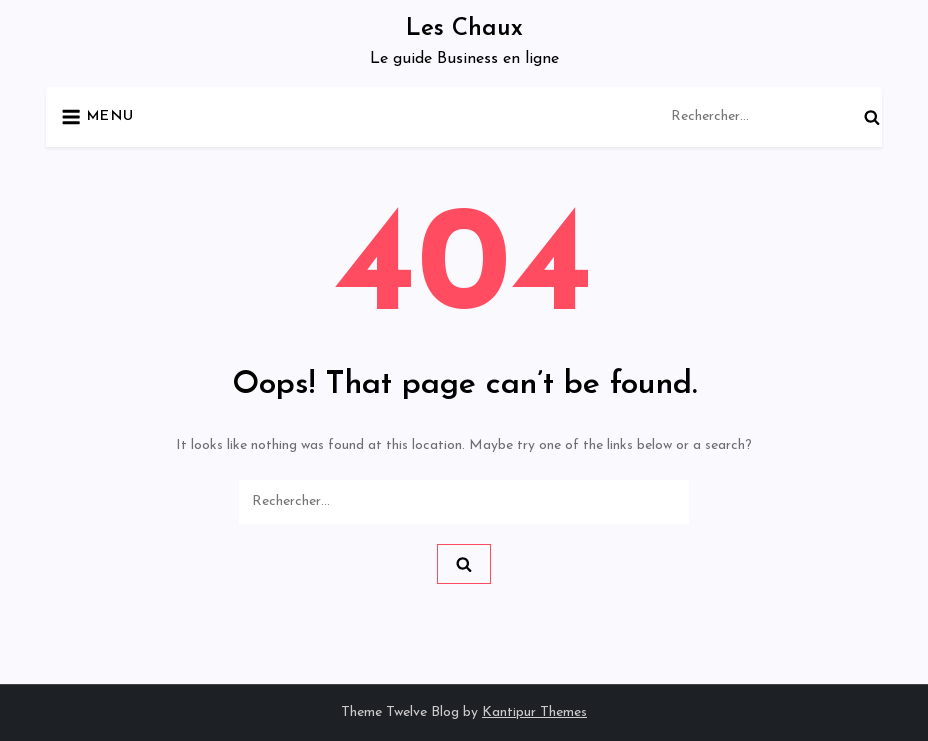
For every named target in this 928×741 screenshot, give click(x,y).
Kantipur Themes (534, 712)
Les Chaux (464, 29)
